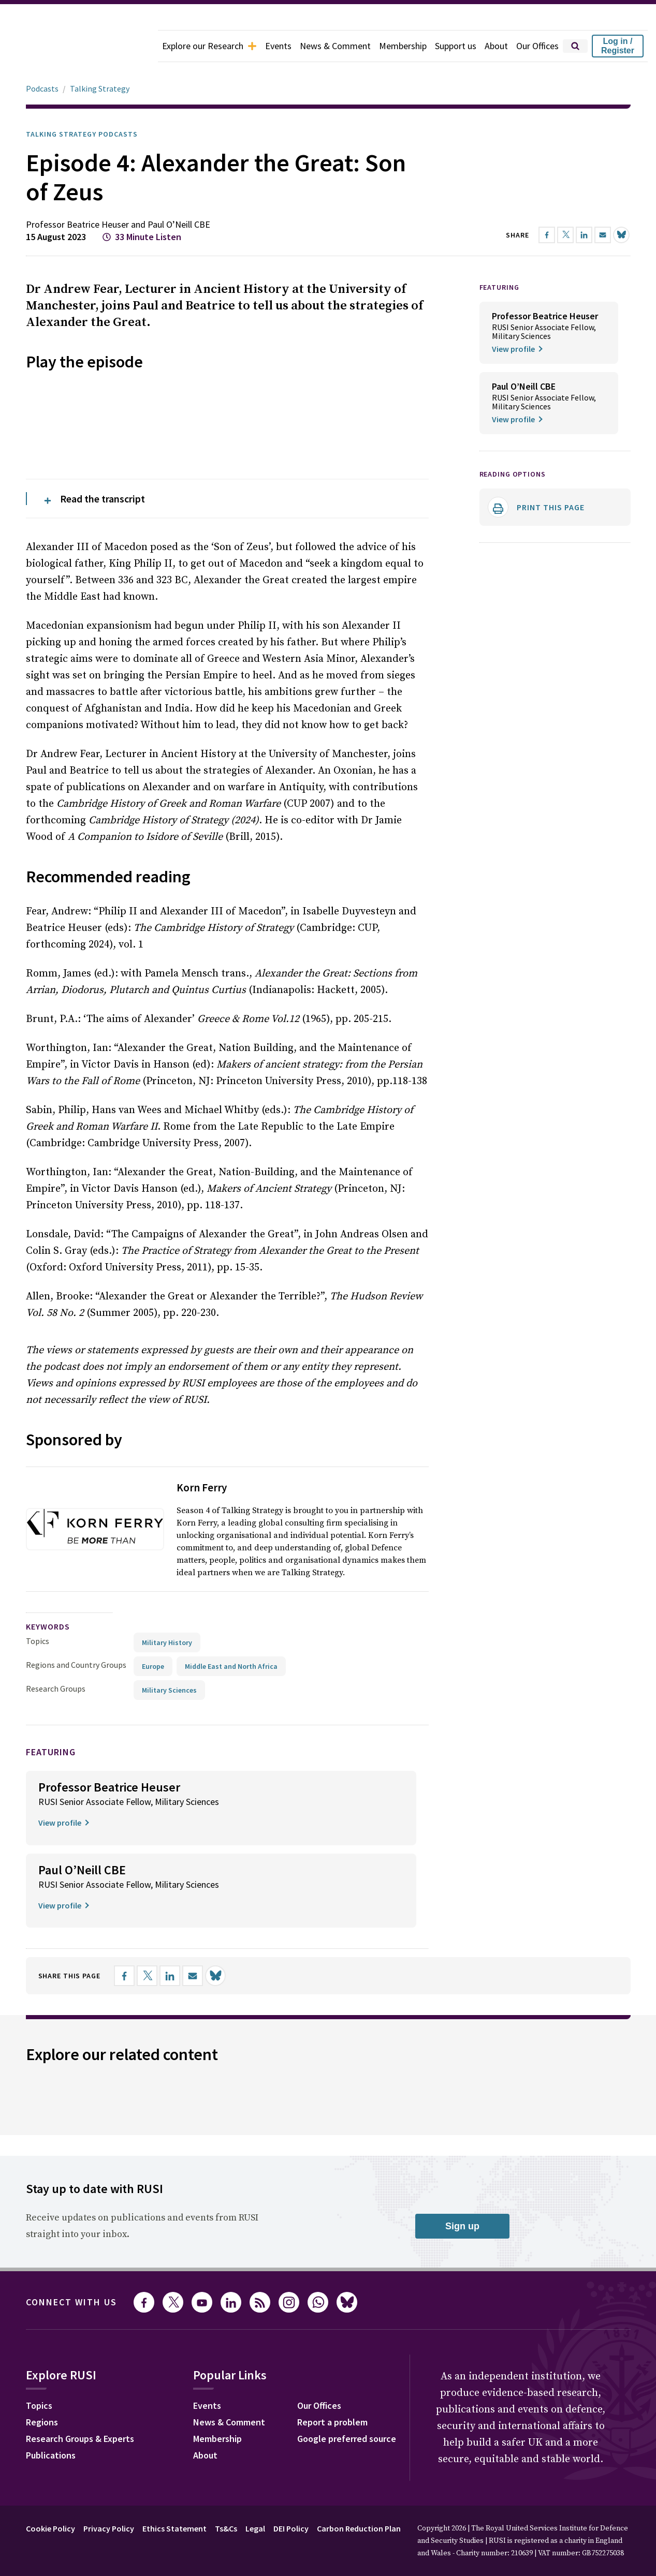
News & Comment (335, 46)
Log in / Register (617, 46)
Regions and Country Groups (76, 1508)
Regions (42, 2266)
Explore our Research (209, 46)
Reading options (512, 445)
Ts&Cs (226, 2372)
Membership (403, 46)
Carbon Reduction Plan (359, 2372)
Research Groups (55, 1532)
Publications (51, 2299)
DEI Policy (291, 2372)
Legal (255, 2372)
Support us (455, 46)
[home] (79, 46)
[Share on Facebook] (124, 1819)
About (496, 46)
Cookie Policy (50, 2372)
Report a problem (332, 2266)
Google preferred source (346, 2282)
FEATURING (499, 258)
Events (278, 46)
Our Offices (537, 46)
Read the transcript (102, 342)
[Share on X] (147, 1819)
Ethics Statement (174, 2372)
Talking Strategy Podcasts (82, 105)
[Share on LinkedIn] (169, 1819)
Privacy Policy (108, 2372)
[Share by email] (192, 1819)
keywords (48, 1470)
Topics (37, 1484)
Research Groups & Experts (80, 2282)
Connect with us (71, 2146)
